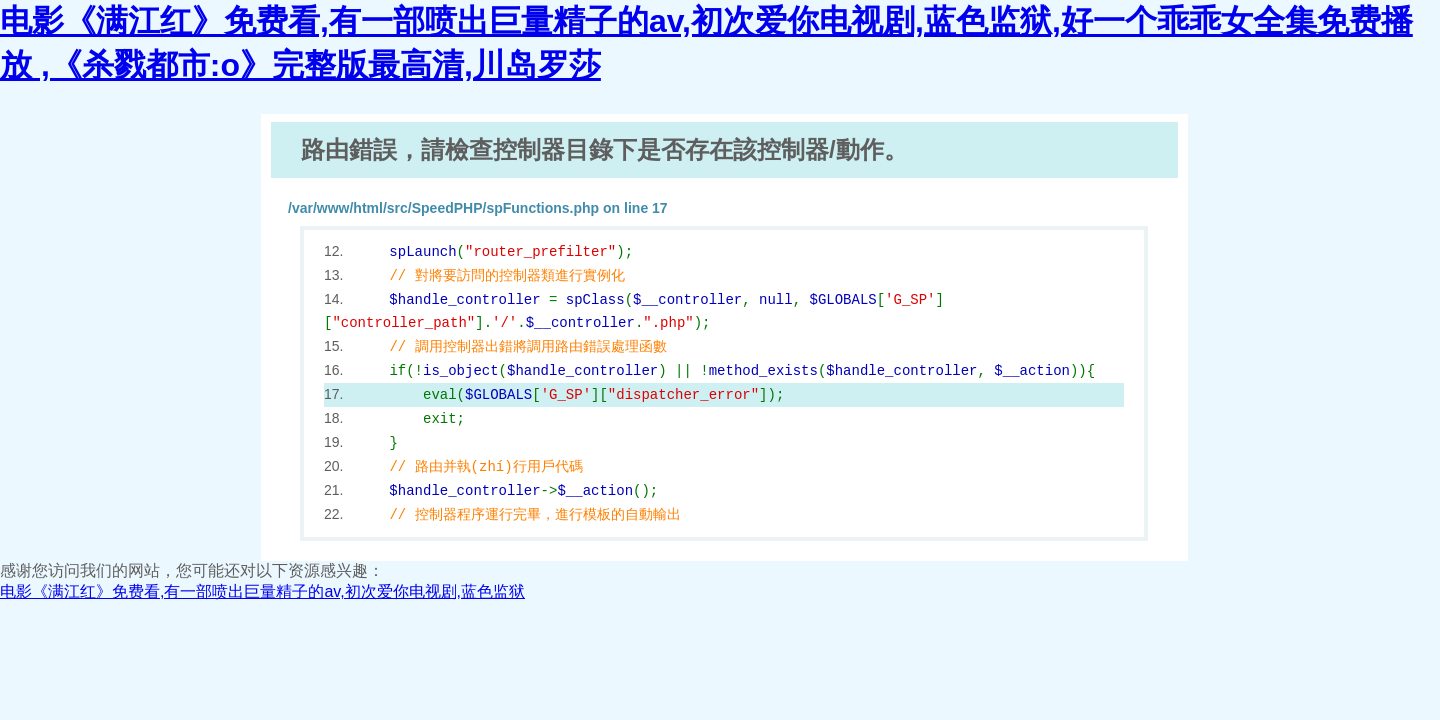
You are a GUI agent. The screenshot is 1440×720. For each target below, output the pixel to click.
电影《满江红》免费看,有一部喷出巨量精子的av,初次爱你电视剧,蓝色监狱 (262, 591)
